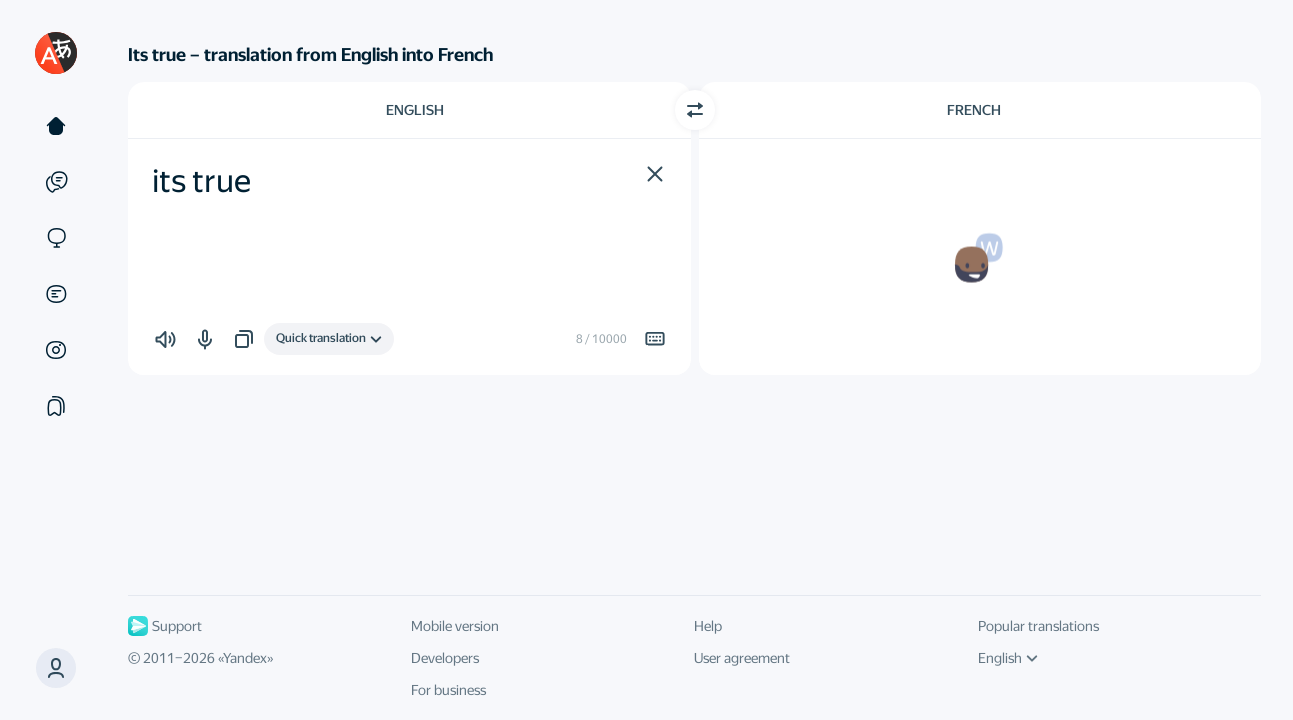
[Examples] (56, 182)
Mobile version (455, 626)
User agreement (742, 658)
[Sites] (56, 238)
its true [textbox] (201, 181)
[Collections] (56, 406)
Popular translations (1038, 626)
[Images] (56, 350)
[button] (655, 174)
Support (165, 626)
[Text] (56, 126)
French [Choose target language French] (974, 110)
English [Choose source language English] (415, 110)
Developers (445, 658)
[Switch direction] (695, 110)
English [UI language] (1008, 658)
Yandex (245, 658)
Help (708, 626)
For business (448, 690)
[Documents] (56, 294)
